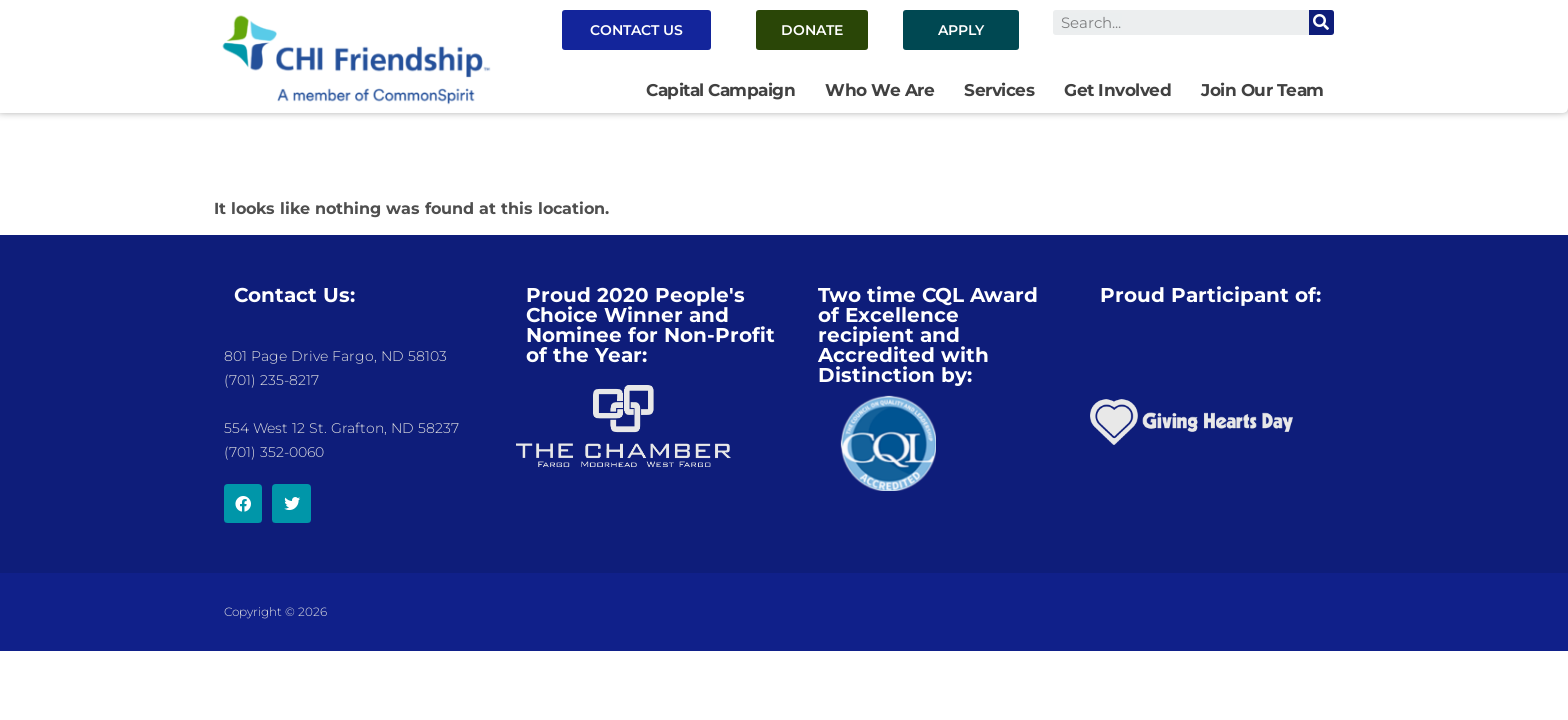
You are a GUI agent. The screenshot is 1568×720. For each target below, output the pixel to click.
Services (999, 90)
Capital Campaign (720, 90)
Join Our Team (1262, 90)
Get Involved (1117, 90)
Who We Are (879, 90)
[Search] (1321, 22)
